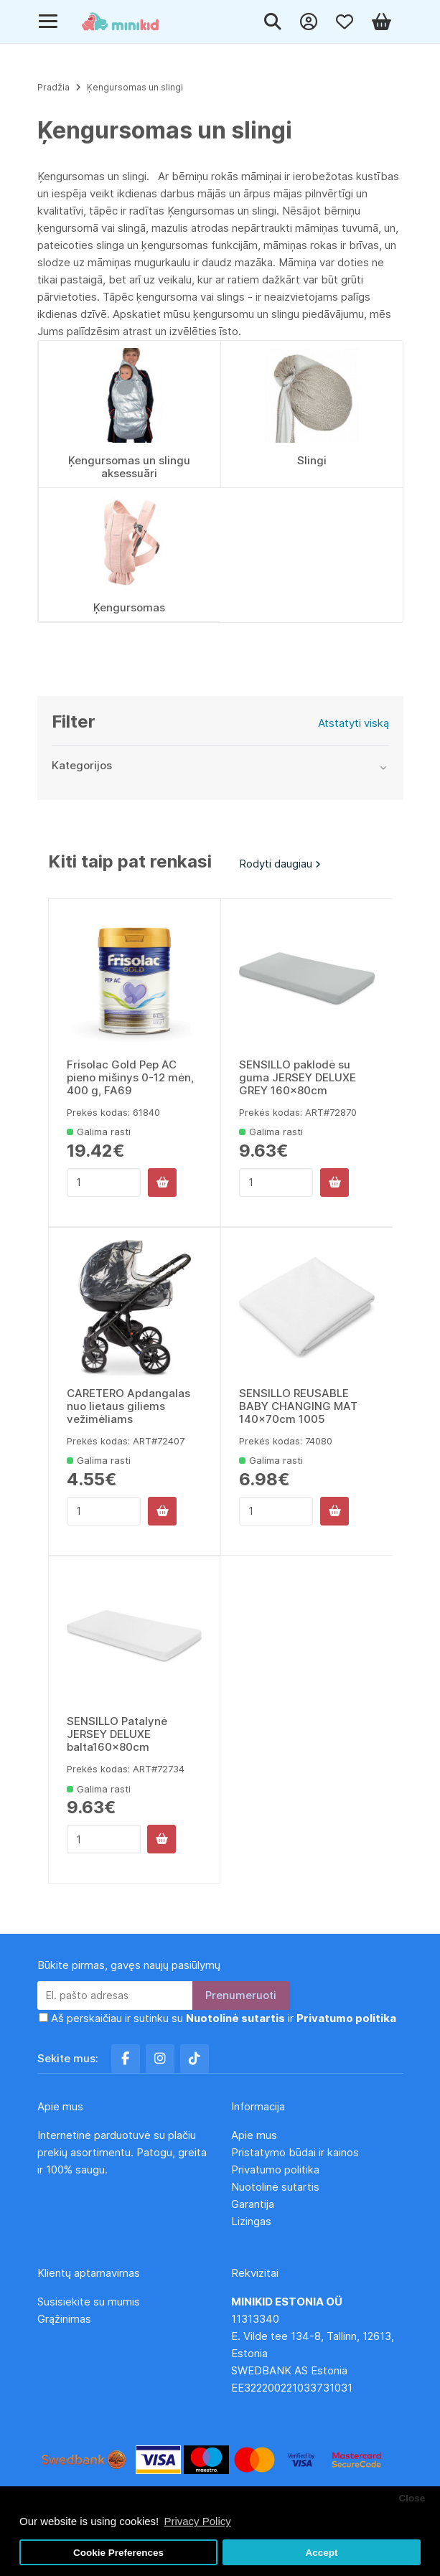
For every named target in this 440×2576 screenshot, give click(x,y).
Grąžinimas (64, 2319)
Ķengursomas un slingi (135, 87)
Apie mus (254, 2135)
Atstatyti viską (353, 723)
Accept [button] (321, 2552)
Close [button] (411, 2498)
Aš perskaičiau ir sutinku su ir (223, 2018)
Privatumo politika (275, 2169)
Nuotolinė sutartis (275, 2187)
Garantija (252, 2204)
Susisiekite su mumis (88, 2301)
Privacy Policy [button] (197, 2521)
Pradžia (53, 87)
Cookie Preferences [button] (118, 2552)
